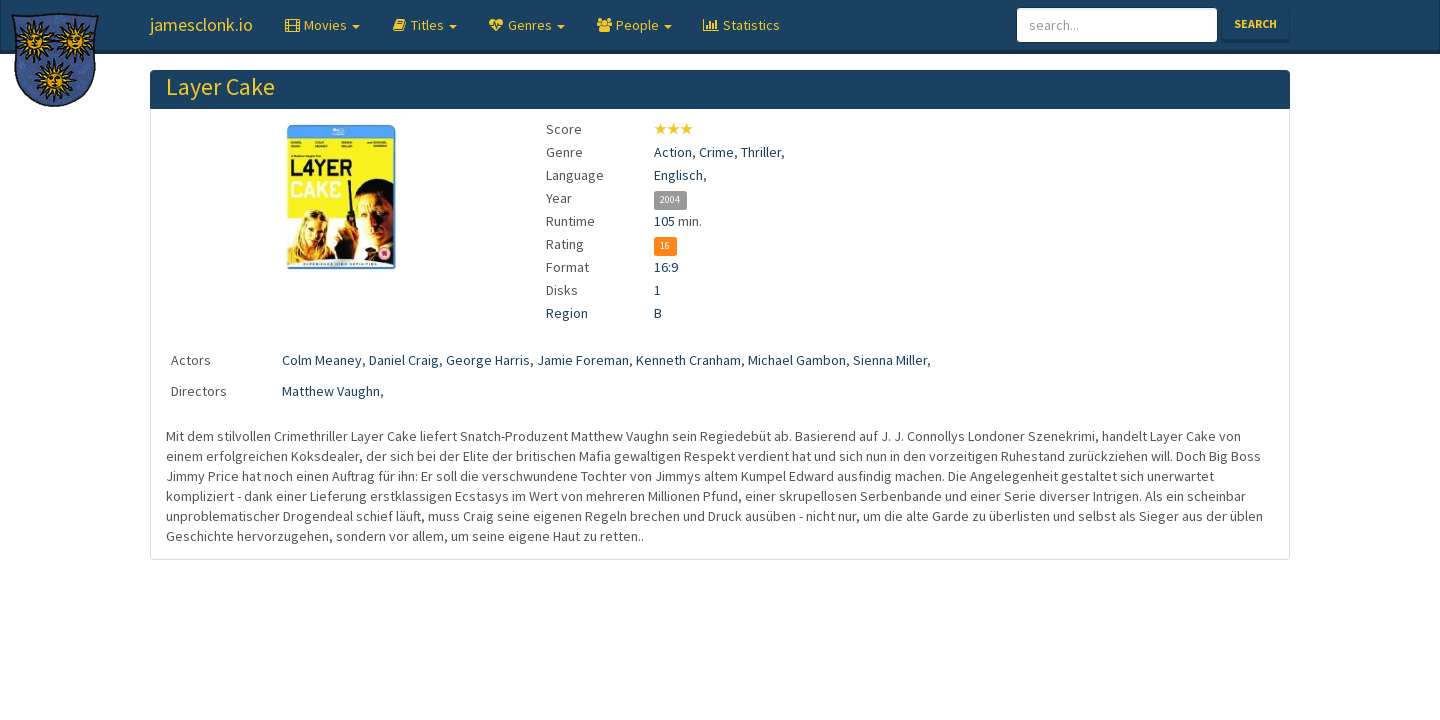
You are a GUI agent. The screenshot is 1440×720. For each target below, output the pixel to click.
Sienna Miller (890, 360)
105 (664, 221)
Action (673, 152)
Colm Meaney (322, 360)
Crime (716, 152)
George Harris (488, 360)
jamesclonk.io (201, 24)
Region (567, 313)
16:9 (666, 267)
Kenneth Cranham (688, 360)
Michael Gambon (797, 360)
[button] (321, 25)
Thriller (761, 152)
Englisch (678, 175)
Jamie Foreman (583, 360)
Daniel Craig (404, 360)
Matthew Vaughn (331, 391)
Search (1255, 23)
